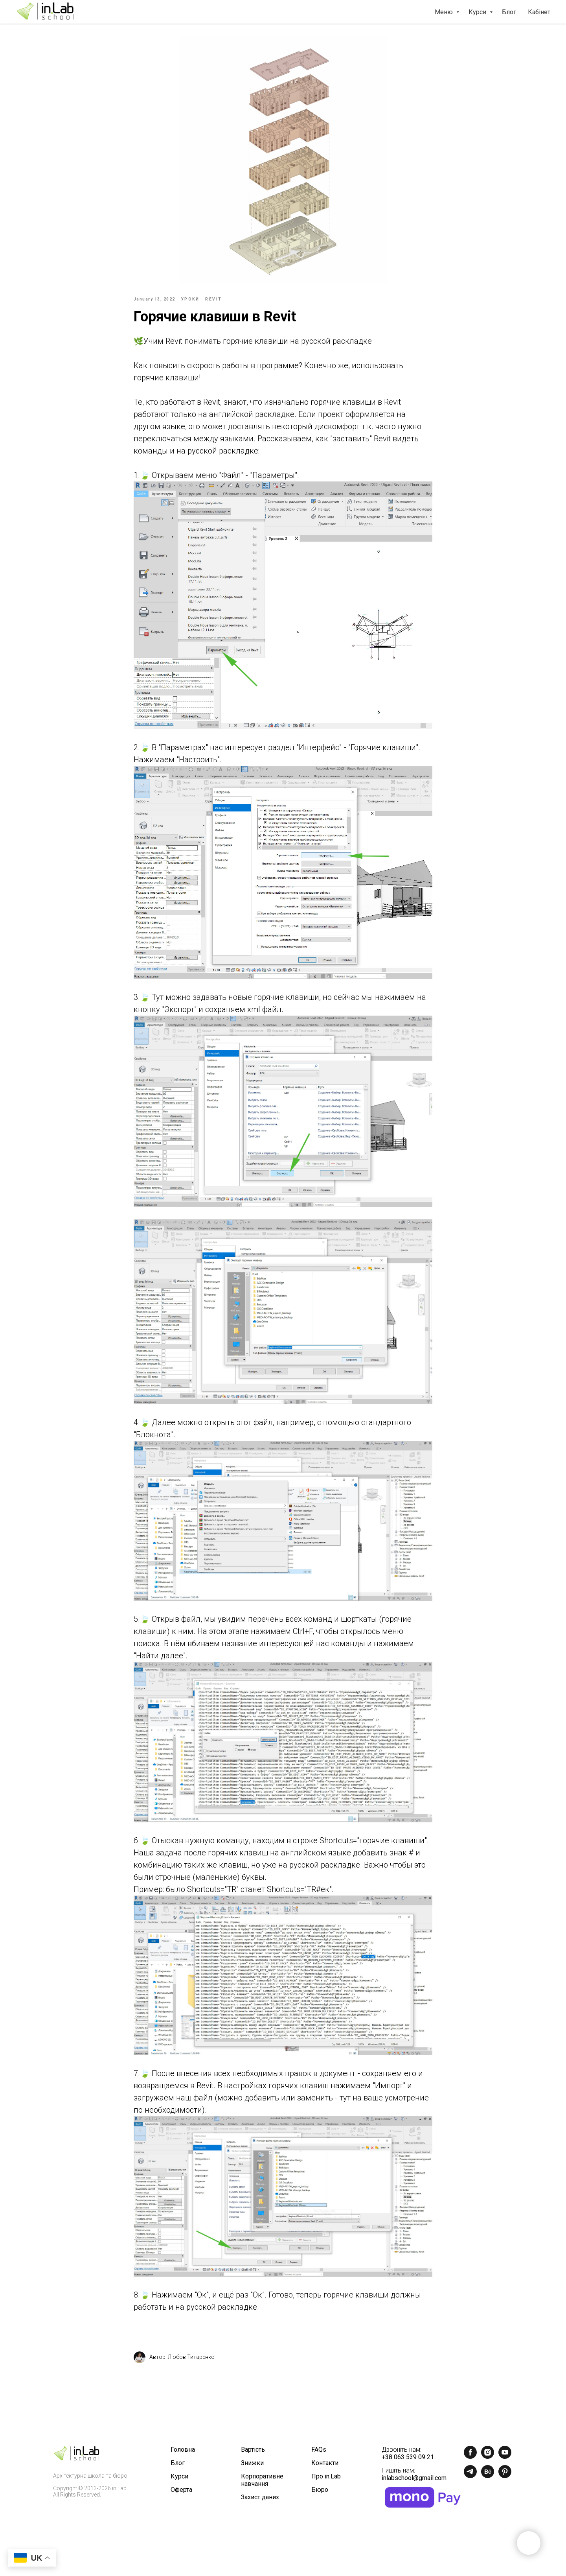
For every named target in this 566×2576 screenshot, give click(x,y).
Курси (478, 12)
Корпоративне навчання (262, 2483)
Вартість (253, 2453)
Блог (509, 12)
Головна (183, 2453)
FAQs (318, 2453)
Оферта (181, 2493)
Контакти (324, 2467)
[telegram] (470, 2479)
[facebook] (470, 2460)
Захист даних (260, 2501)
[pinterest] (504, 2479)
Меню (444, 12)
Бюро (319, 2493)
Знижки (252, 2467)
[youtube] (504, 2460)
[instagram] (487, 2460)
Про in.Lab (326, 2480)
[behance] (487, 2479)
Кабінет (539, 12)
